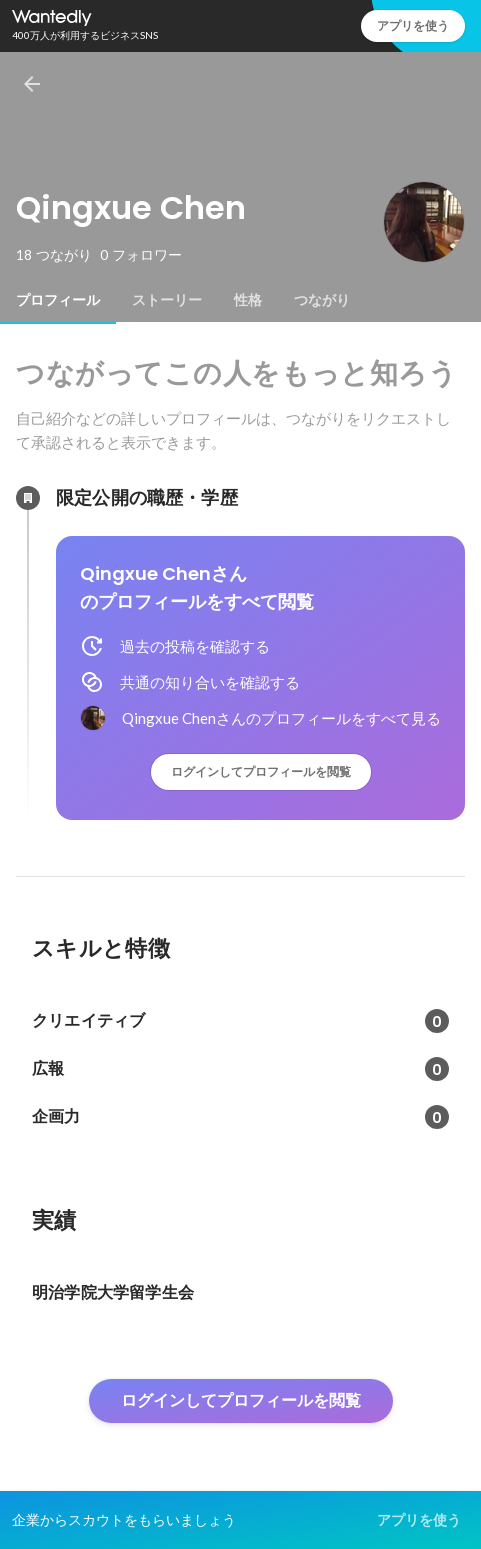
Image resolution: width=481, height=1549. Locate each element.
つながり (322, 300)
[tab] (58, 300)
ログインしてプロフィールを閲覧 (261, 771)
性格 (248, 300)
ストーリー (167, 300)
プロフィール (58, 300)
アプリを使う (413, 25)
